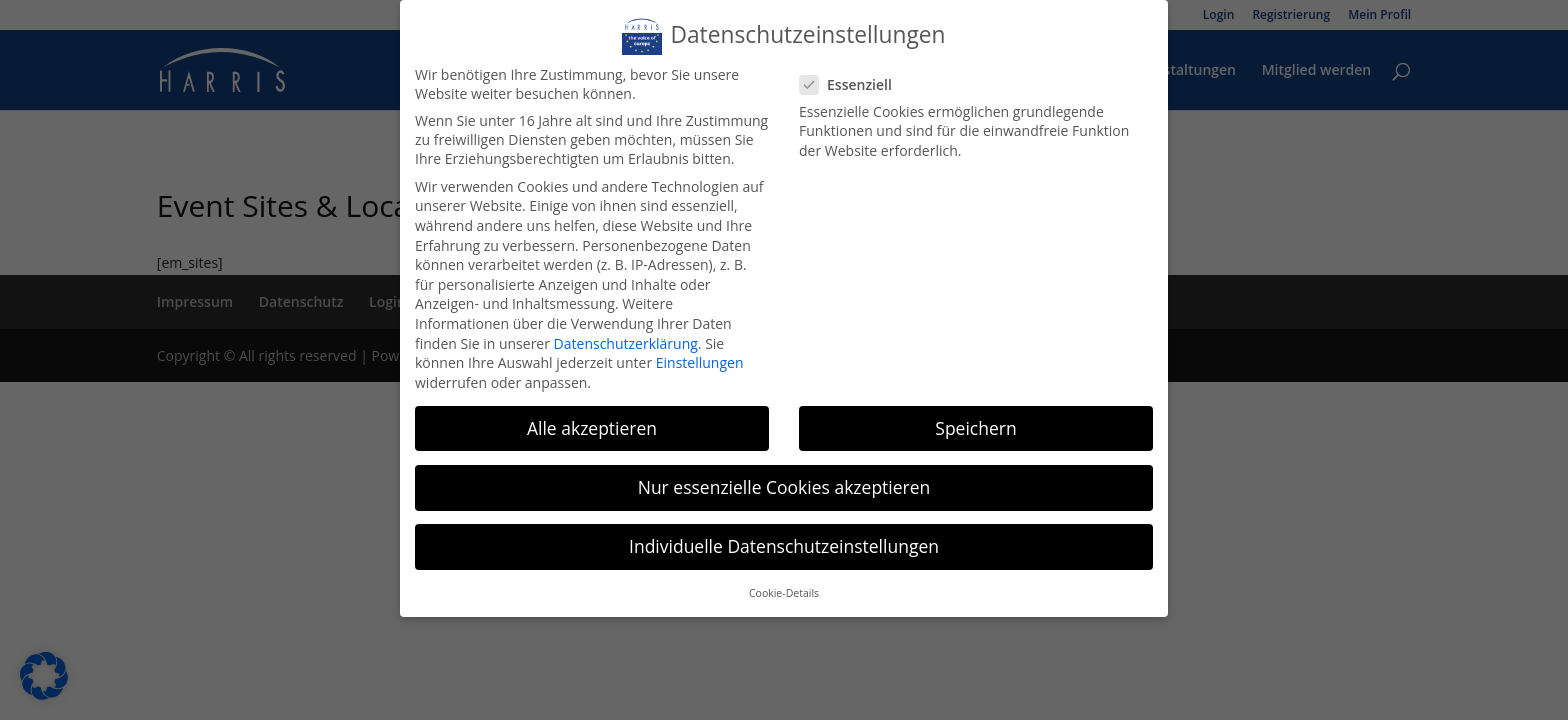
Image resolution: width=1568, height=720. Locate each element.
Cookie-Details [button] (783, 589)
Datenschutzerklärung (628, 342)
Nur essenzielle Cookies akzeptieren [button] (784, 484)
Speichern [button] (973, 426)
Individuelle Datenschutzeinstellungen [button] (784, 543)
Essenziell (853, 87)
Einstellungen (701, 361)
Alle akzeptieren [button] (595, 426)
